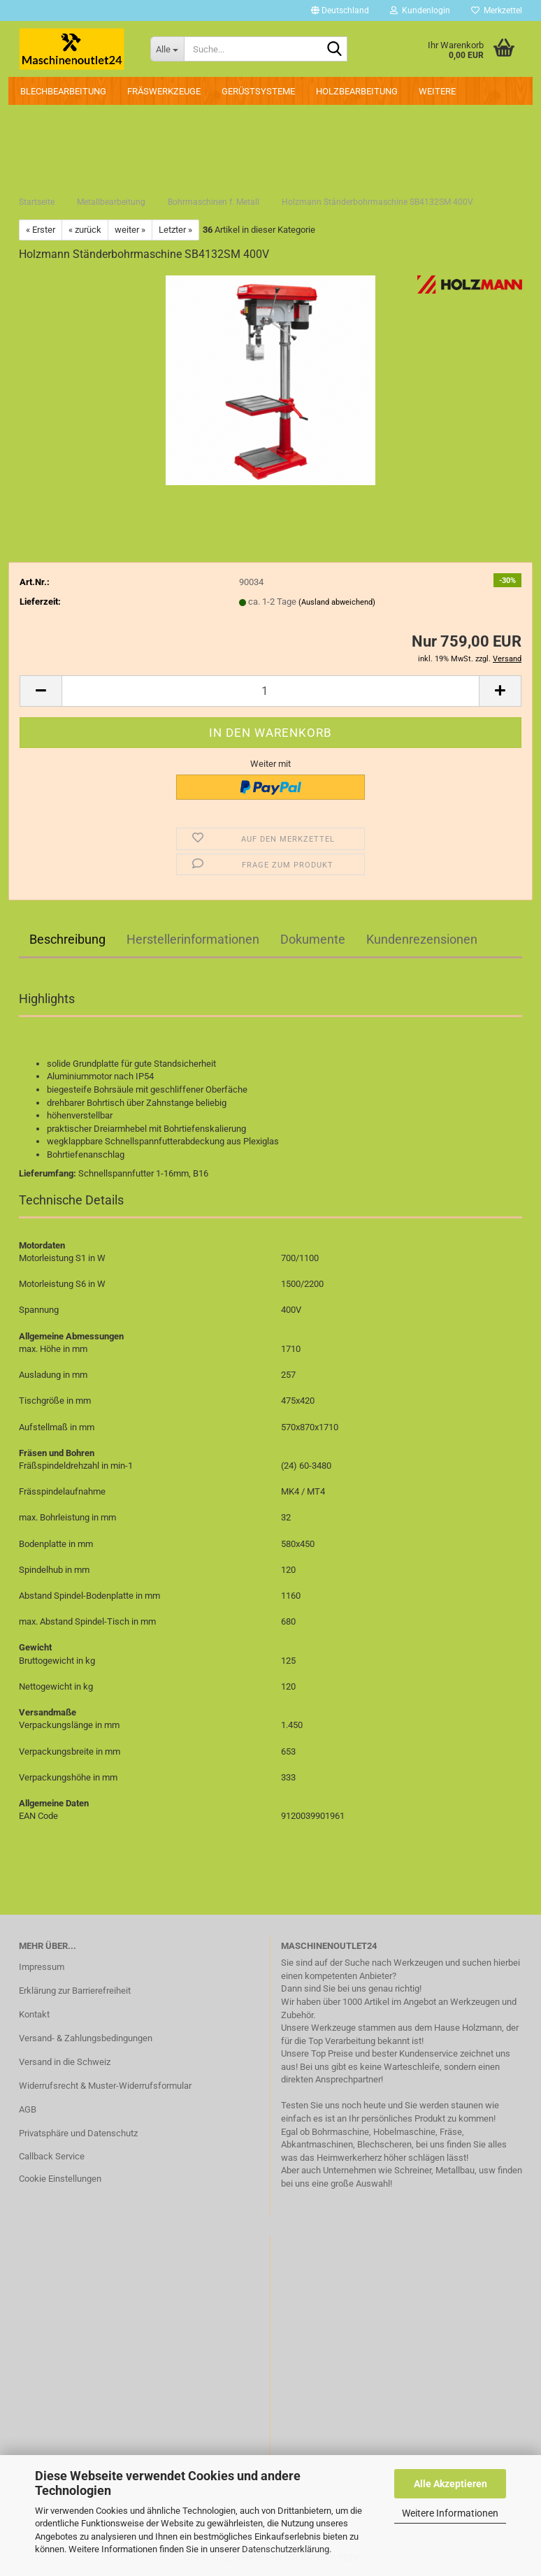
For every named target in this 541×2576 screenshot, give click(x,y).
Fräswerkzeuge (164, 91)
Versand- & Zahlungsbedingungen (85, 2038)
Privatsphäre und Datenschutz (78, 2133)
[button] (340, 10)
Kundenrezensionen (421, 939)
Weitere (437, 91)
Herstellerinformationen (193, 939)
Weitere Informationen (450, 2513)
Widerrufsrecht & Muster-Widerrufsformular (105, 2085)
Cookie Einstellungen (60, 2178)
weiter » (130, 229)
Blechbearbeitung (63, 91)
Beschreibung (67, 939)
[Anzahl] (270, 691)
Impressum (41, 1967)
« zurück (84, 229)
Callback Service (52, 2156)
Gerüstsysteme (258, 91)
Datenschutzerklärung (285, 2549)
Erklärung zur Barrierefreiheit (75, 1990)
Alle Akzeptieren (450, 2483)
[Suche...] (167, 49)
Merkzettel (496, 10)
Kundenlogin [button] (420, 10)
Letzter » (175, 229)
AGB (27, 2109)
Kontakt (34, 2014)
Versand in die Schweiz (64, 2062)
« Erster (40, 229)
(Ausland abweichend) (336, 602)
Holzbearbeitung (357, 91)
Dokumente (312, 939)
